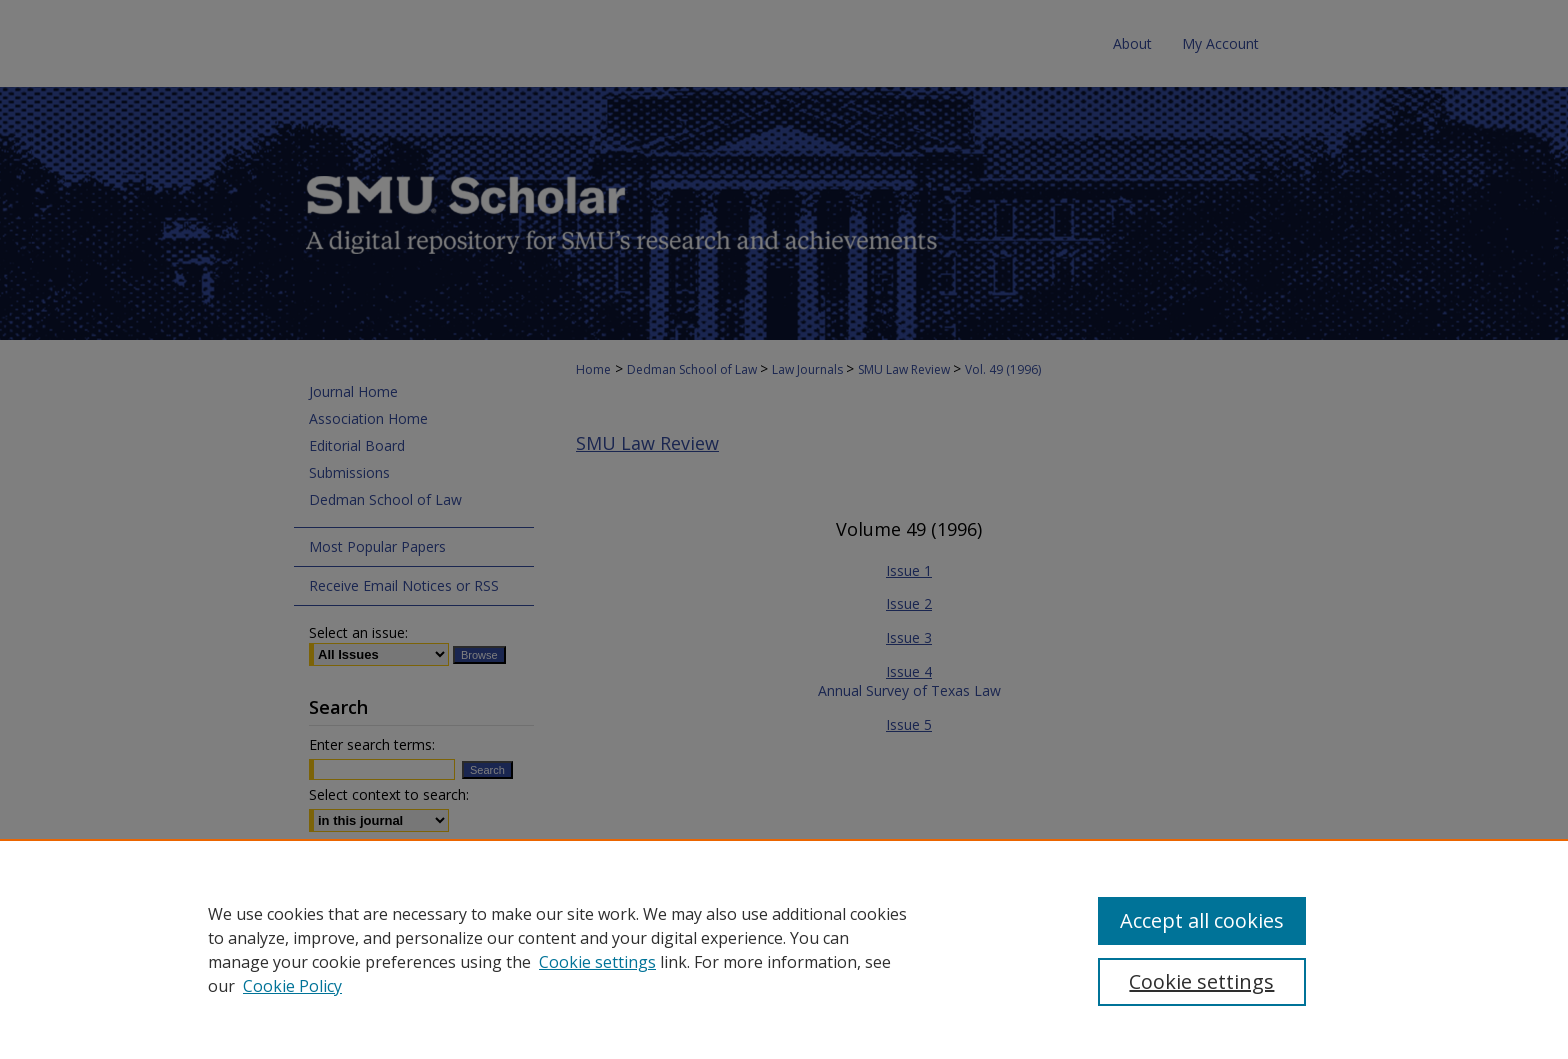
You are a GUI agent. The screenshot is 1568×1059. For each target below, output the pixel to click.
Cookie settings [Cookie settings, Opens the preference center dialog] (1201, 981)
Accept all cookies (1202, 920)
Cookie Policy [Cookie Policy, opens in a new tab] (292, 986)
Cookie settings (597, 962)
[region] (784, 949)
